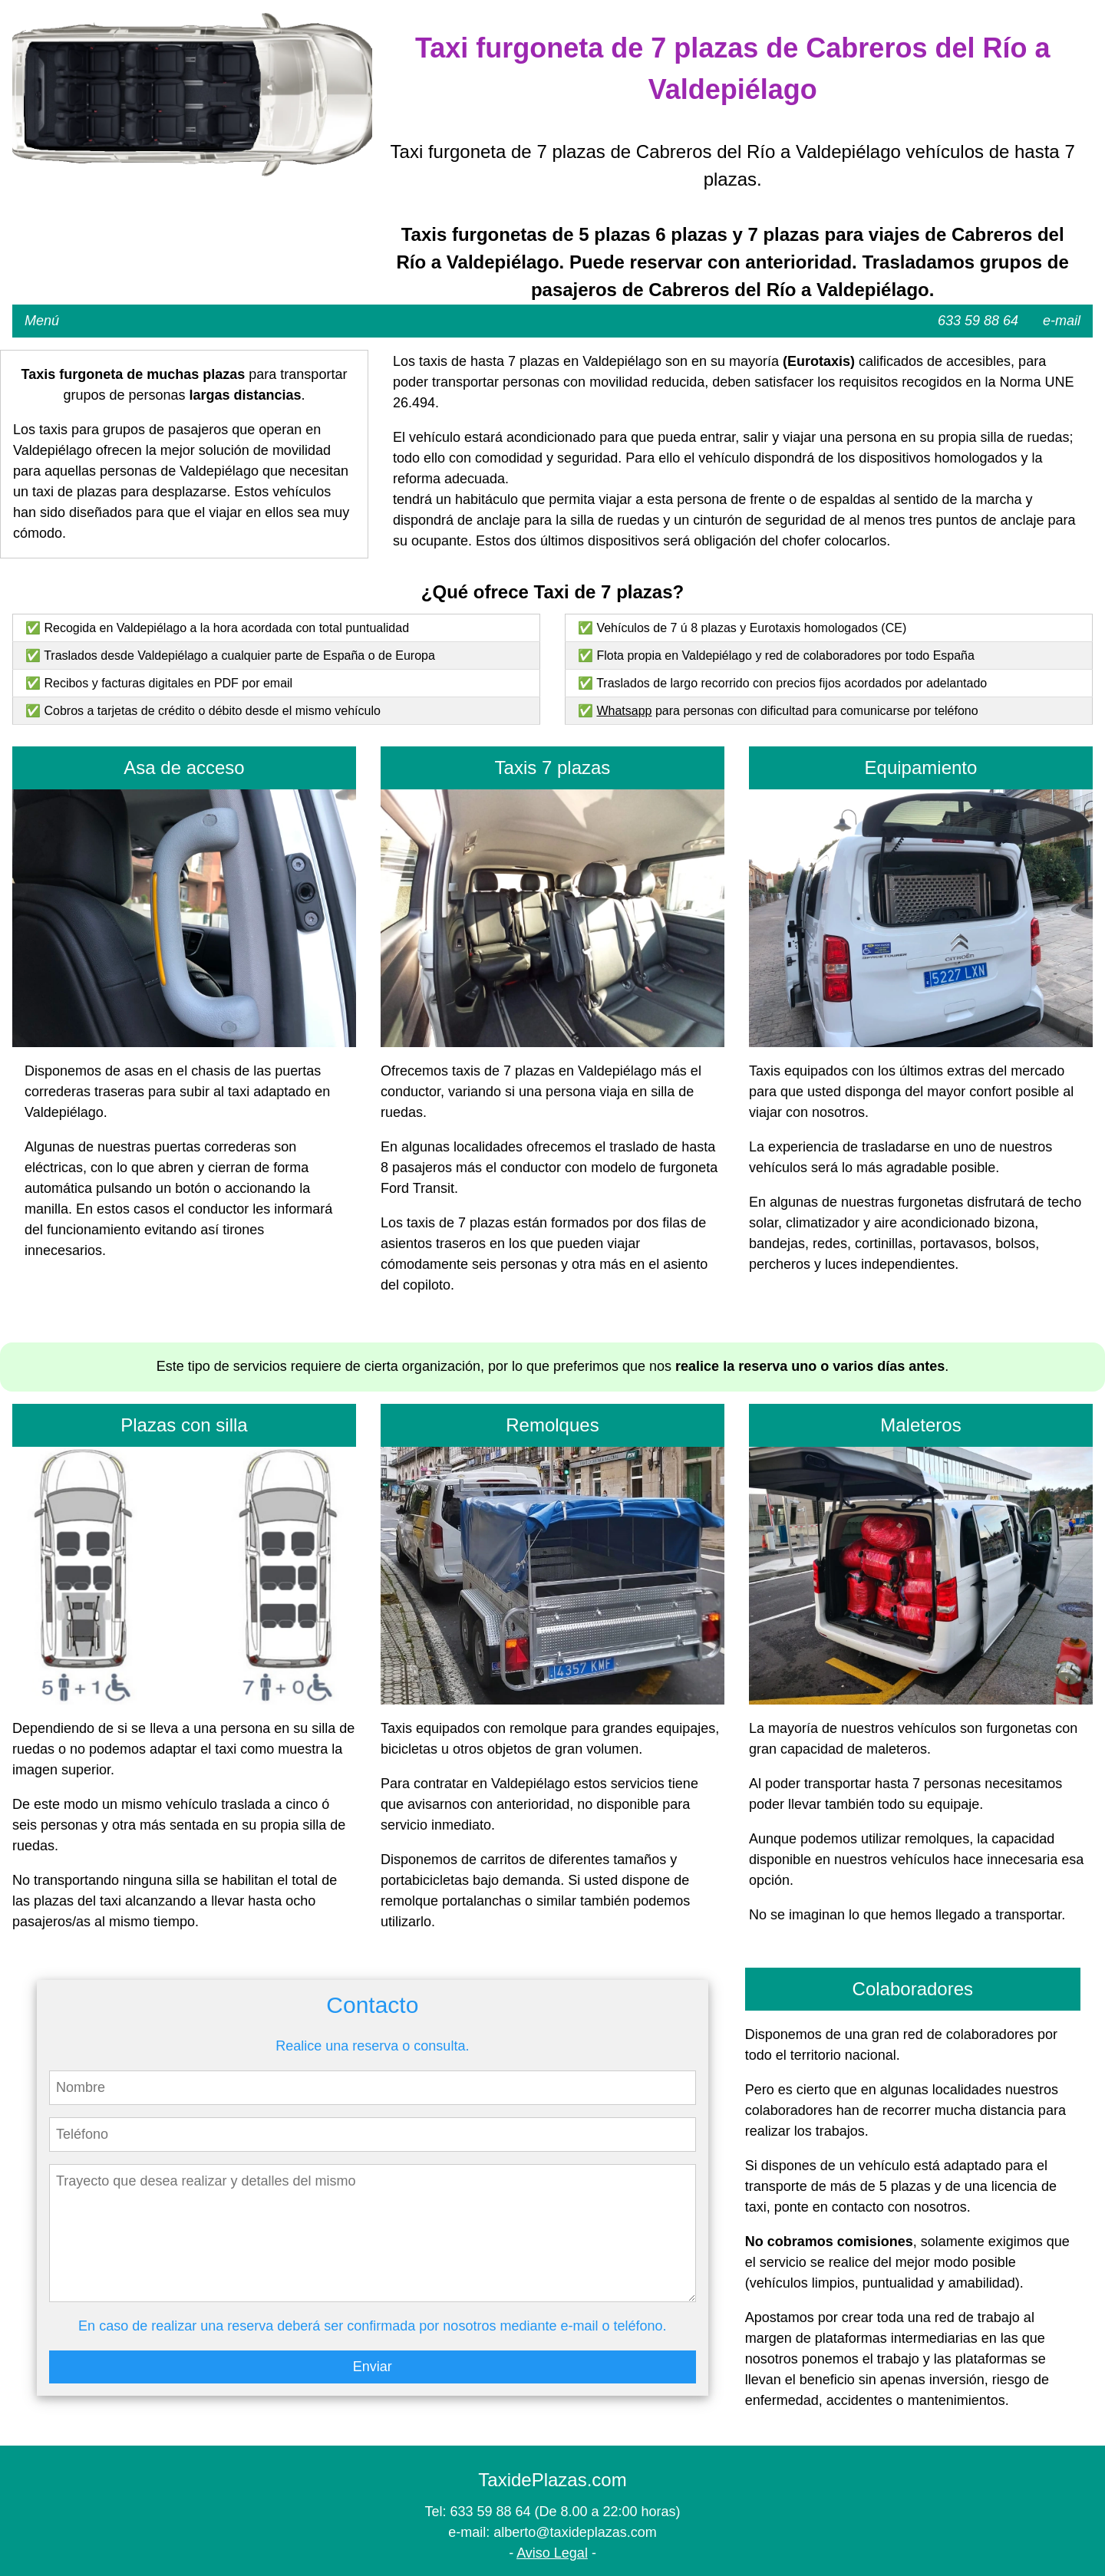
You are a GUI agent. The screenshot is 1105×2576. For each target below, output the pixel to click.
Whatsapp (623, 710)
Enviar (372, 2366)
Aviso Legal (552, 2553)
